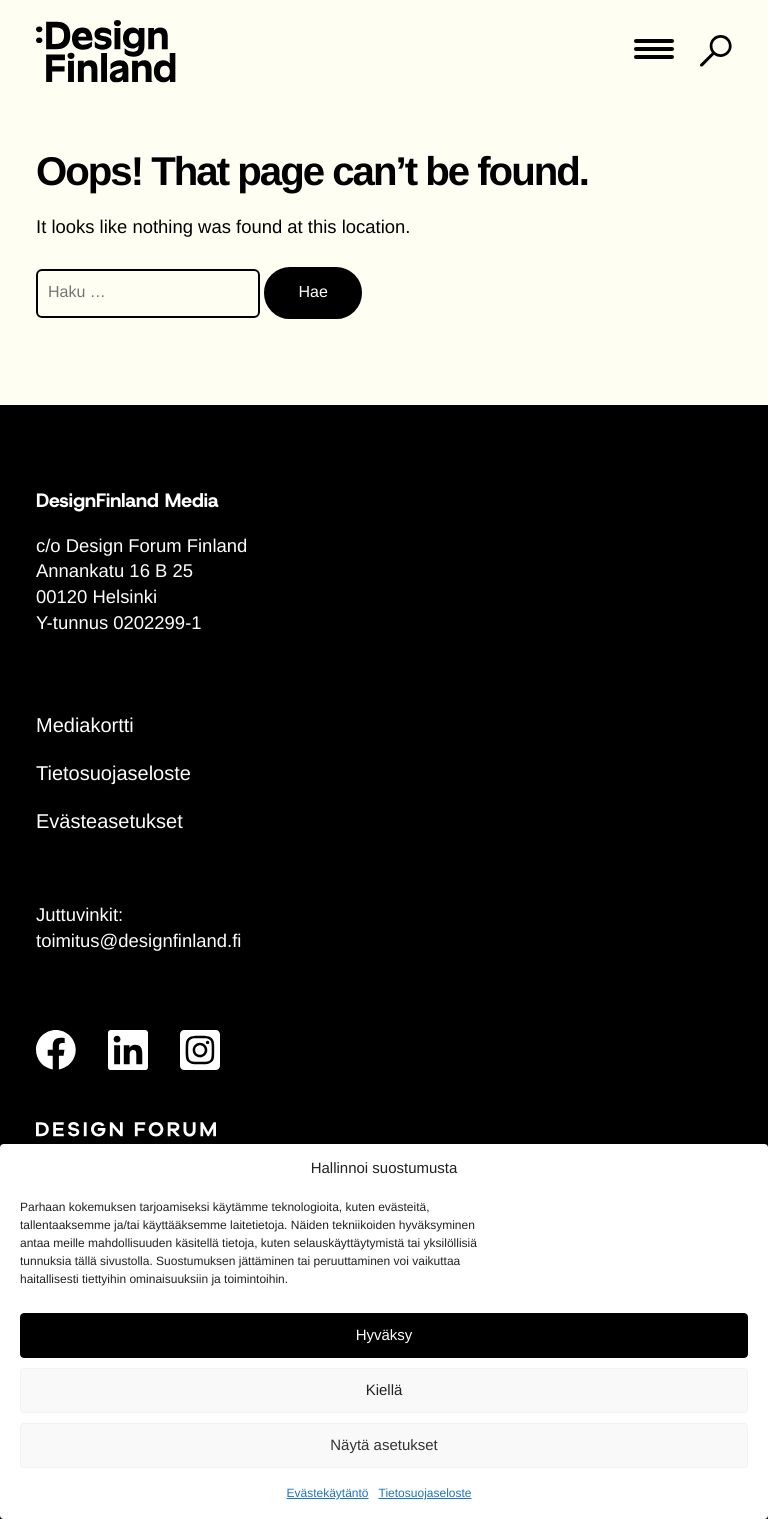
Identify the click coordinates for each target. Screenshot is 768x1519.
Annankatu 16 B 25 (114, 570)
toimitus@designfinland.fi (138, 940)
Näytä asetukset (384, 1445)
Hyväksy (384, 1335)
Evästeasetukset (109, 822)
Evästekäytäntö (327, 1493)
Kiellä (384, 1390)
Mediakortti (85, 726)
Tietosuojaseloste (425, 1493)
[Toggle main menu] (654, 55)
